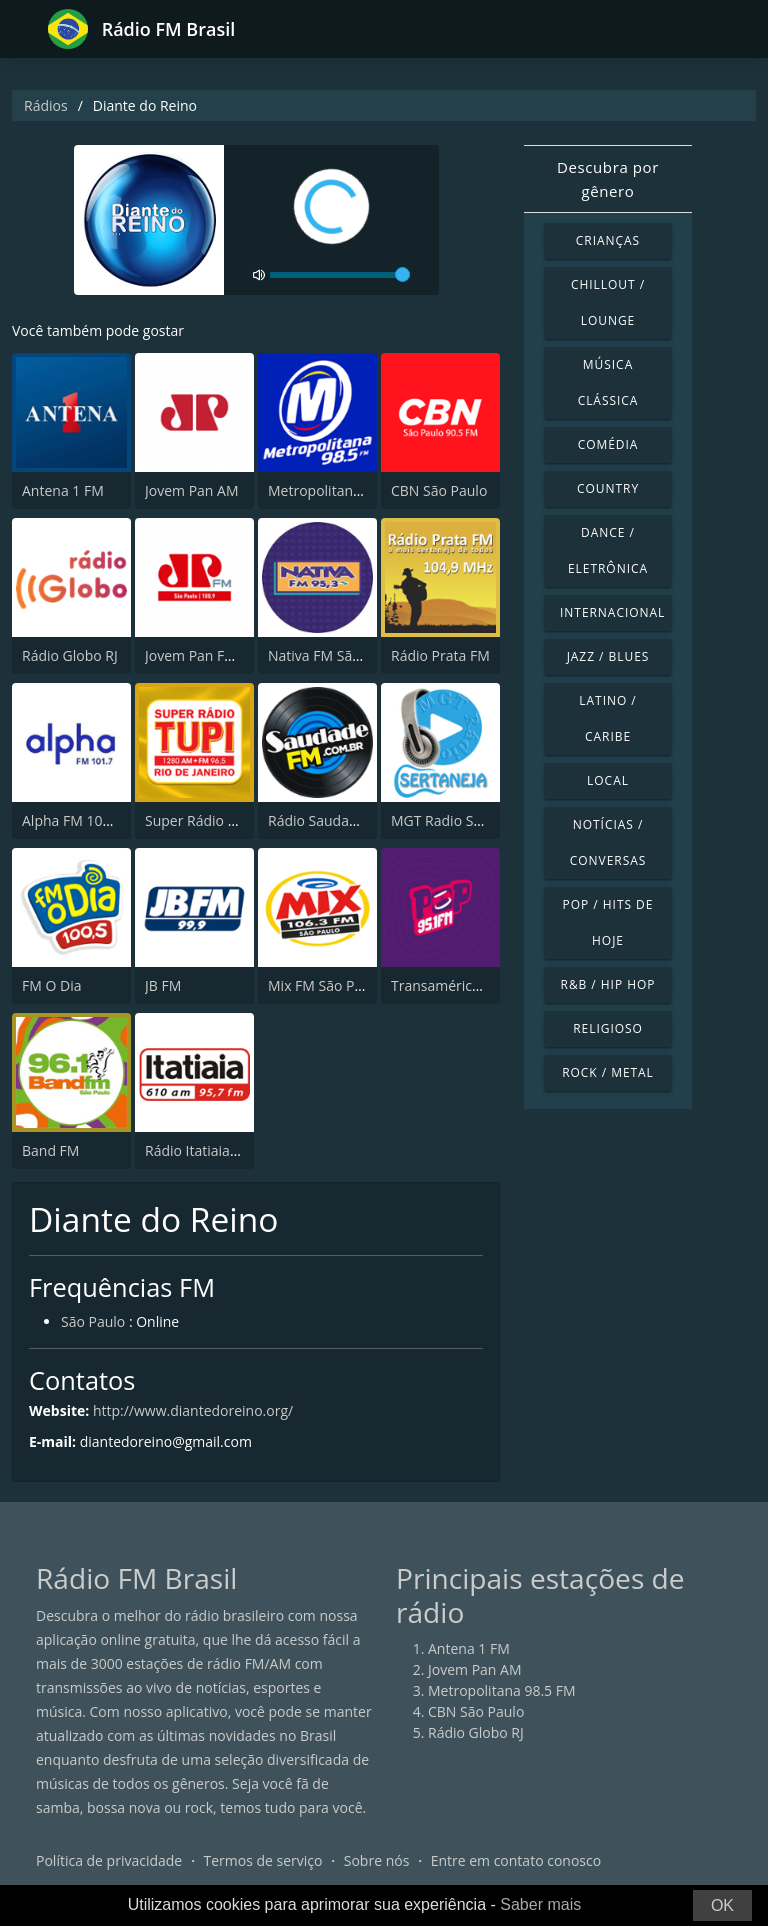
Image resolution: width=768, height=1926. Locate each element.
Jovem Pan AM (192, 490)
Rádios (46, 105)
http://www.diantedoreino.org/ (193, 1410)
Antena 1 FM (63, 490)
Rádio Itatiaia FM (199, 1150)
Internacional (612, 612)
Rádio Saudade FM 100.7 (348, 820)
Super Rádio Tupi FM (212, 820)
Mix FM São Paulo (325, 985)
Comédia (608, 444)
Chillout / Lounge (608, 302)
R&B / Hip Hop (608, 984)
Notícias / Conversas (608, 842)
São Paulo (93, 1321)
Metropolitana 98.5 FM (342, 490)
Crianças (608, 240)
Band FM (50, 1150)
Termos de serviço (263, 1860)
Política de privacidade (109, 1860)
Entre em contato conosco (516, 1860)
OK (722, 1905)
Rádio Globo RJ (70, 655)
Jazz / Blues (608, 656)
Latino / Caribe (607, 718)
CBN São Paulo (439, 490)
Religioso (608, 1028)
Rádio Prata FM (440, 655)
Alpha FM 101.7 (72, 820)
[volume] (340, 275)
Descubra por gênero (608, 179)
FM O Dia (51, 985)
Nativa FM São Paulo (334, 655)
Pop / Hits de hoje (608, 922)
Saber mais (540, 1904)
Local (608, 780)
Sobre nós (377, 1860)
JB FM (163, 985)
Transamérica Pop (450, 985)
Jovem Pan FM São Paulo (225, 655)
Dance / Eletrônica (608, 550)
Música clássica (608, 382)
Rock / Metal (608, 1072)
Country (608, 488)
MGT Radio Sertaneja (459, 820)
